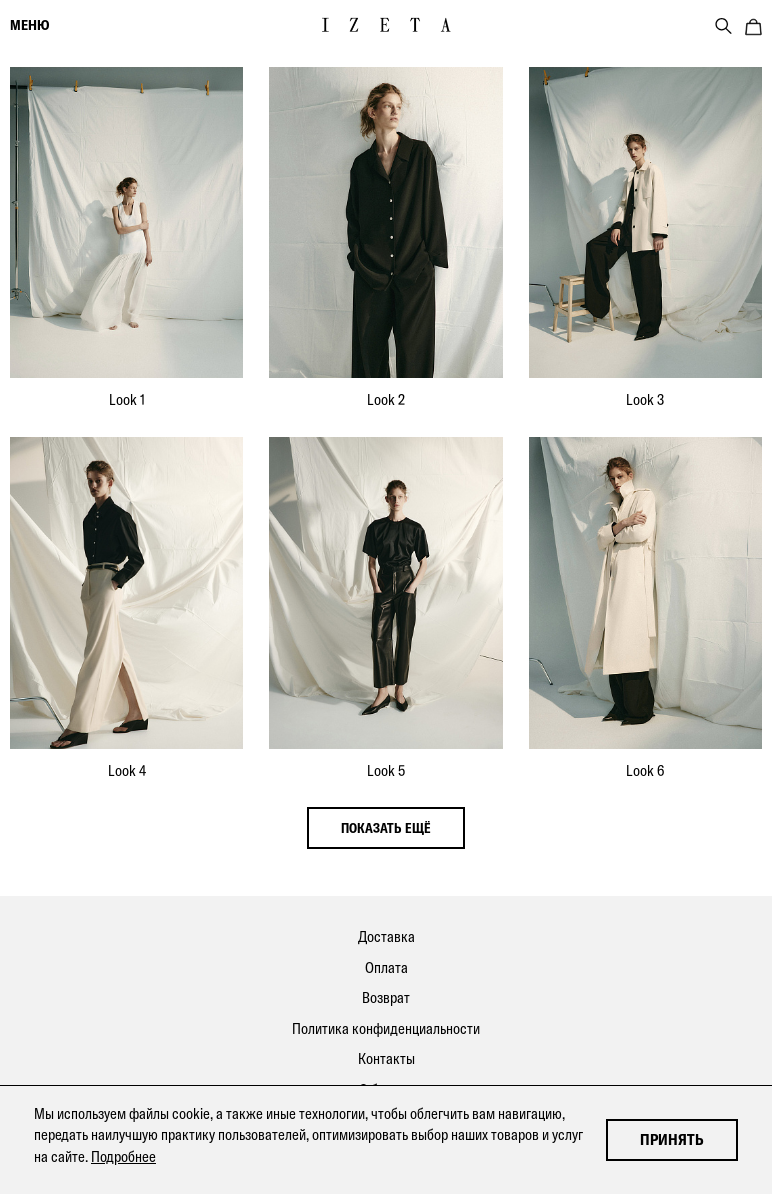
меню (29, 25)
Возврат (386, 997)
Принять (672, 1139)
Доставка (386, 936)
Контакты (386, 1058)
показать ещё (386, 828)
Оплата (386, 967)
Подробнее (123, 1156)
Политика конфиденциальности (386, 1028)
